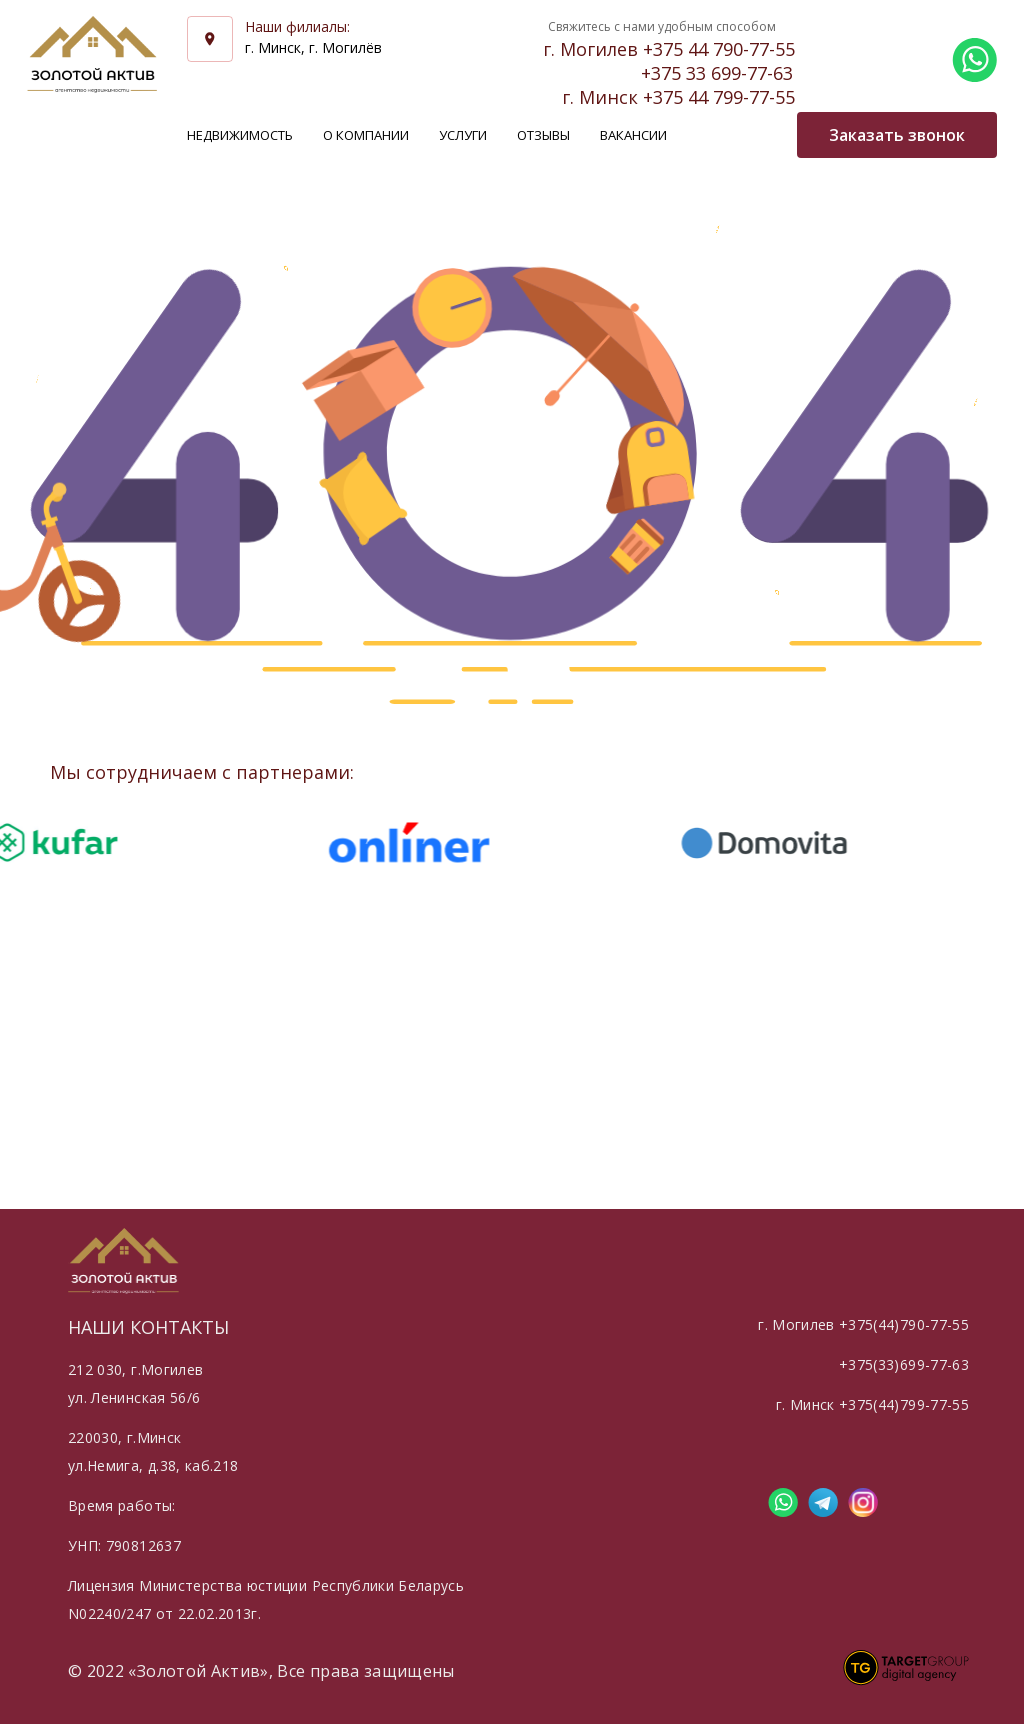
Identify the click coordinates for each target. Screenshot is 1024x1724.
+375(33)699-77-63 (904, 1364)
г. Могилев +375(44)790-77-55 (863, 1324)
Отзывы (543, 135)
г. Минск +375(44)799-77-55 (872, 1404)
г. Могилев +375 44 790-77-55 (669, 49)
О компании (366, 135)
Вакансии (633, 135)
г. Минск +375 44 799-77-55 (678, 97)
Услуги (463, 135)
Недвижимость (240, 135)
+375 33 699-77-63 (717, 73)
